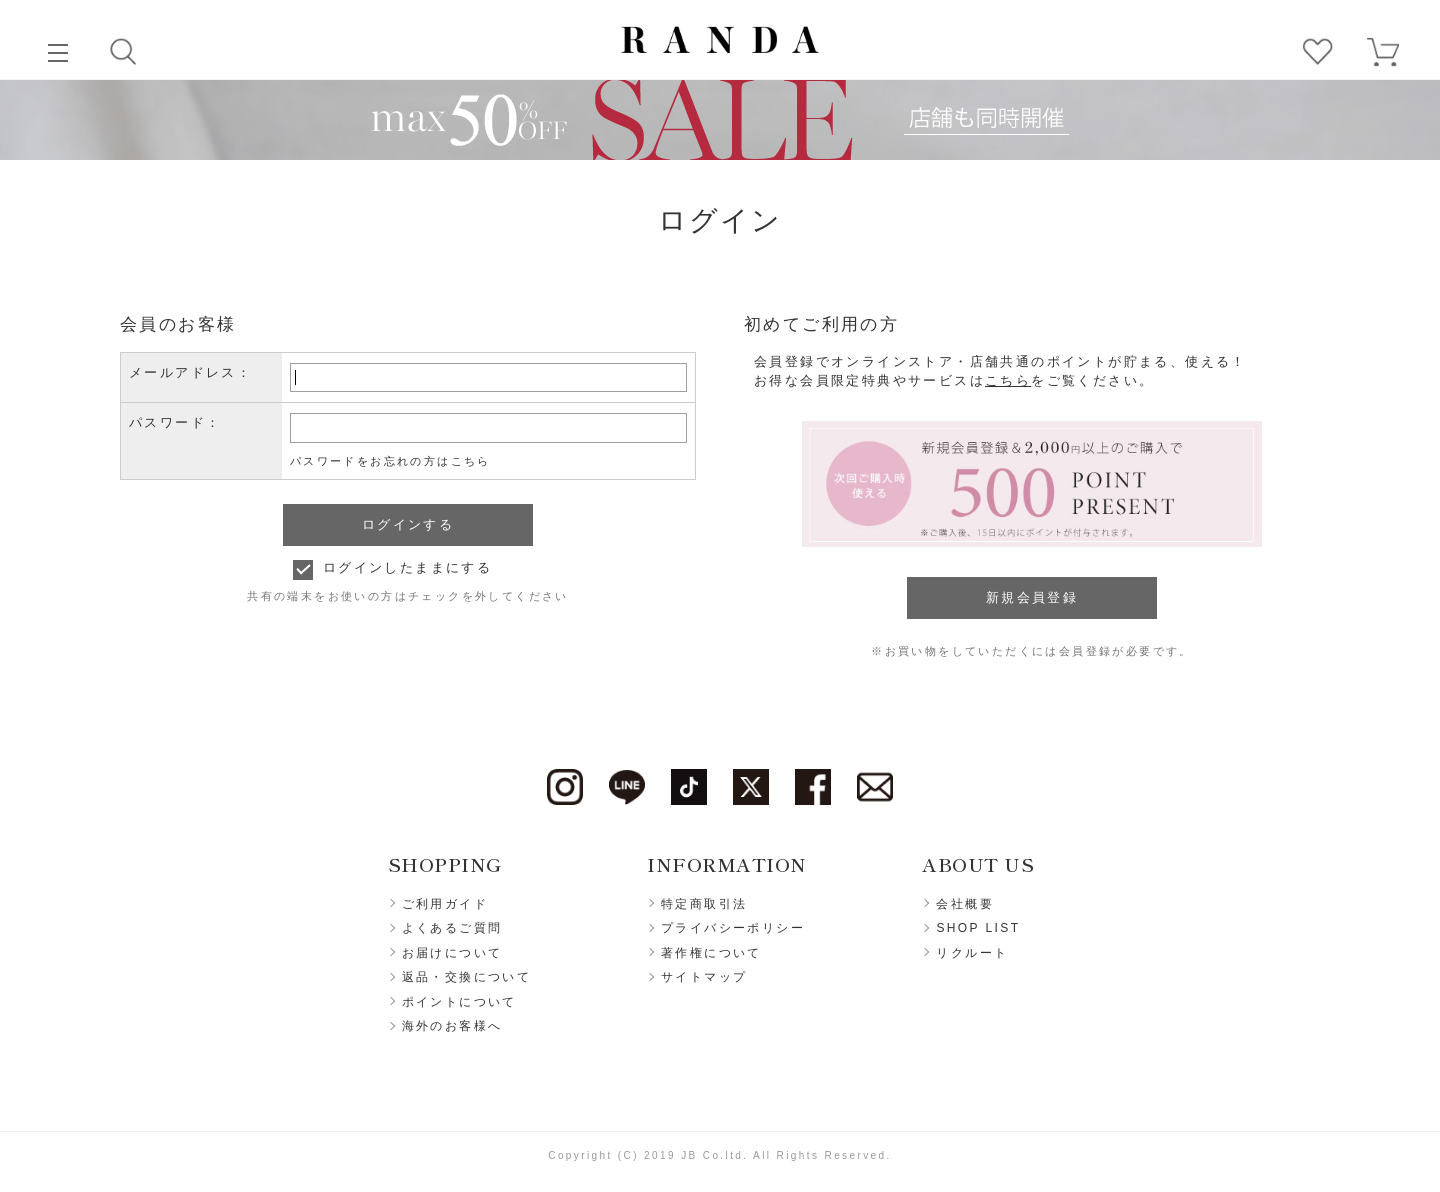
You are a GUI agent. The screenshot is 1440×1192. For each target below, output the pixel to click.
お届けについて (452, 953)
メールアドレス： (190, 372)
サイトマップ (704, 977)
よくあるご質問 (452, 928)
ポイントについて (459, 1002)
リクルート (972, 953)
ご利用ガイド (445, 904)
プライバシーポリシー (733, 928)
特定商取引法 (704, 904)
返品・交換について (467, 977)
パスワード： (175, 422)
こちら (1008, 380)
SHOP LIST (978, 928)
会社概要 (965, 904)
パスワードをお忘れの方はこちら (390, 461)
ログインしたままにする (407, 567)
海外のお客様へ (452, 1026)
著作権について (711, 953)
